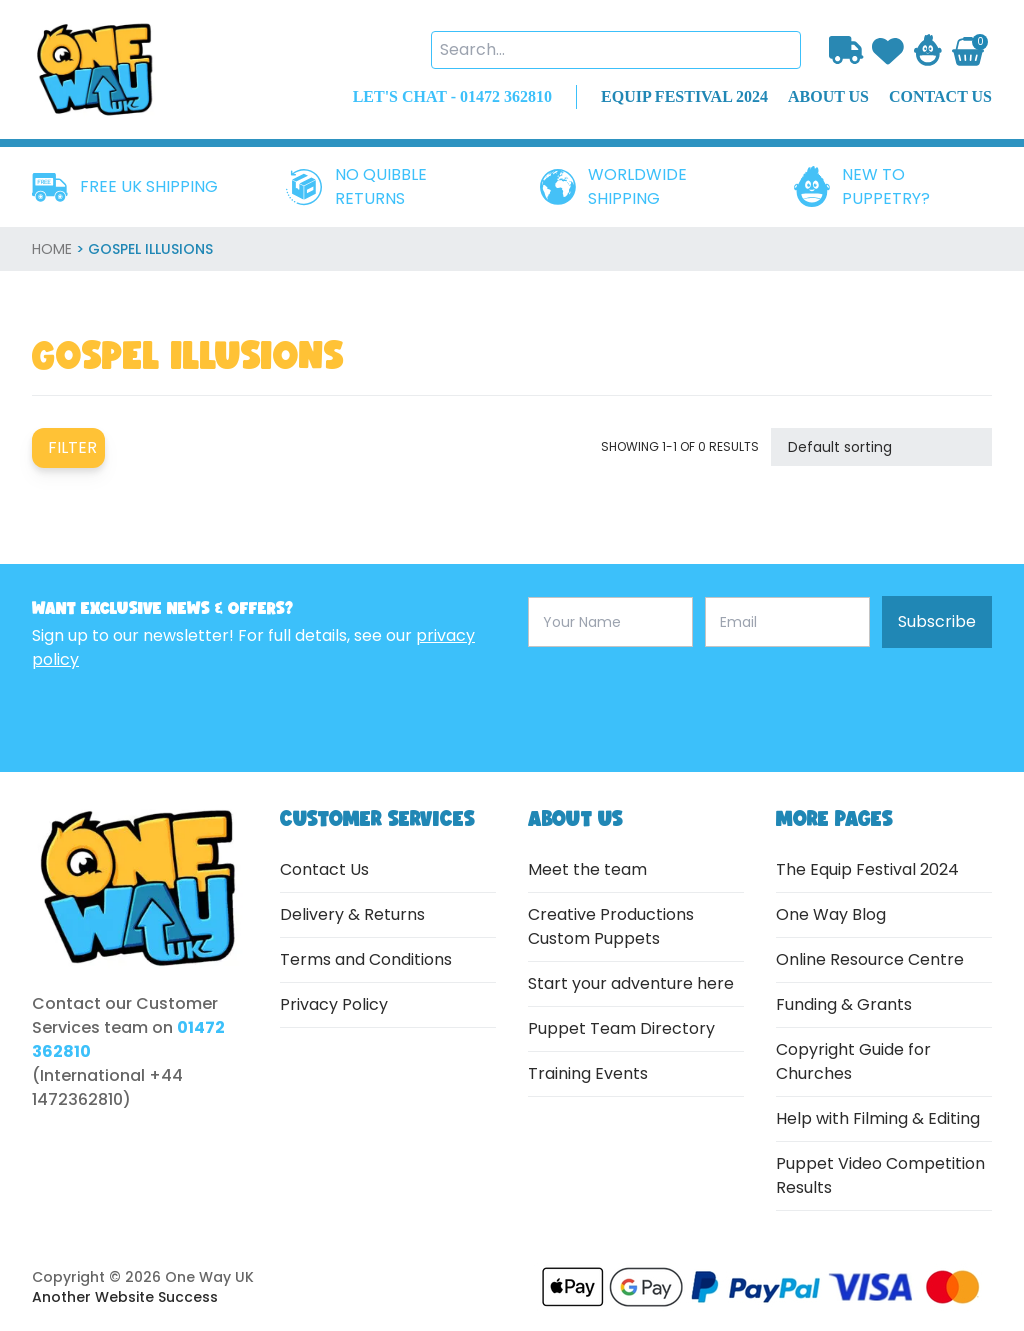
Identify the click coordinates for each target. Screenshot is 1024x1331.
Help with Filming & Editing (878, 1118)
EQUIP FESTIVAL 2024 (684, 96)
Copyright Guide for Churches (853, 1061)
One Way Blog (831, 914)
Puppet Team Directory (621, 1028)
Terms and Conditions (366, 959)
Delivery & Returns (352, 914)
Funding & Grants (844, 1004)
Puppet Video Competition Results (880, 1175)
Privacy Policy (334, 1004)
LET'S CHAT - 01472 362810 (452, 96)
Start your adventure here (631, 983)
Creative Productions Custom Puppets (611, 926)
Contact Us (324, 869)
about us (828, 96)
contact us (940, 96)
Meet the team (587, 869)
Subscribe (937, 621)
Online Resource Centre (870, 959)
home (52, 249)
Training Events (588, 1073)
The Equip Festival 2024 (867, 869)
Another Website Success (125, 1297)
